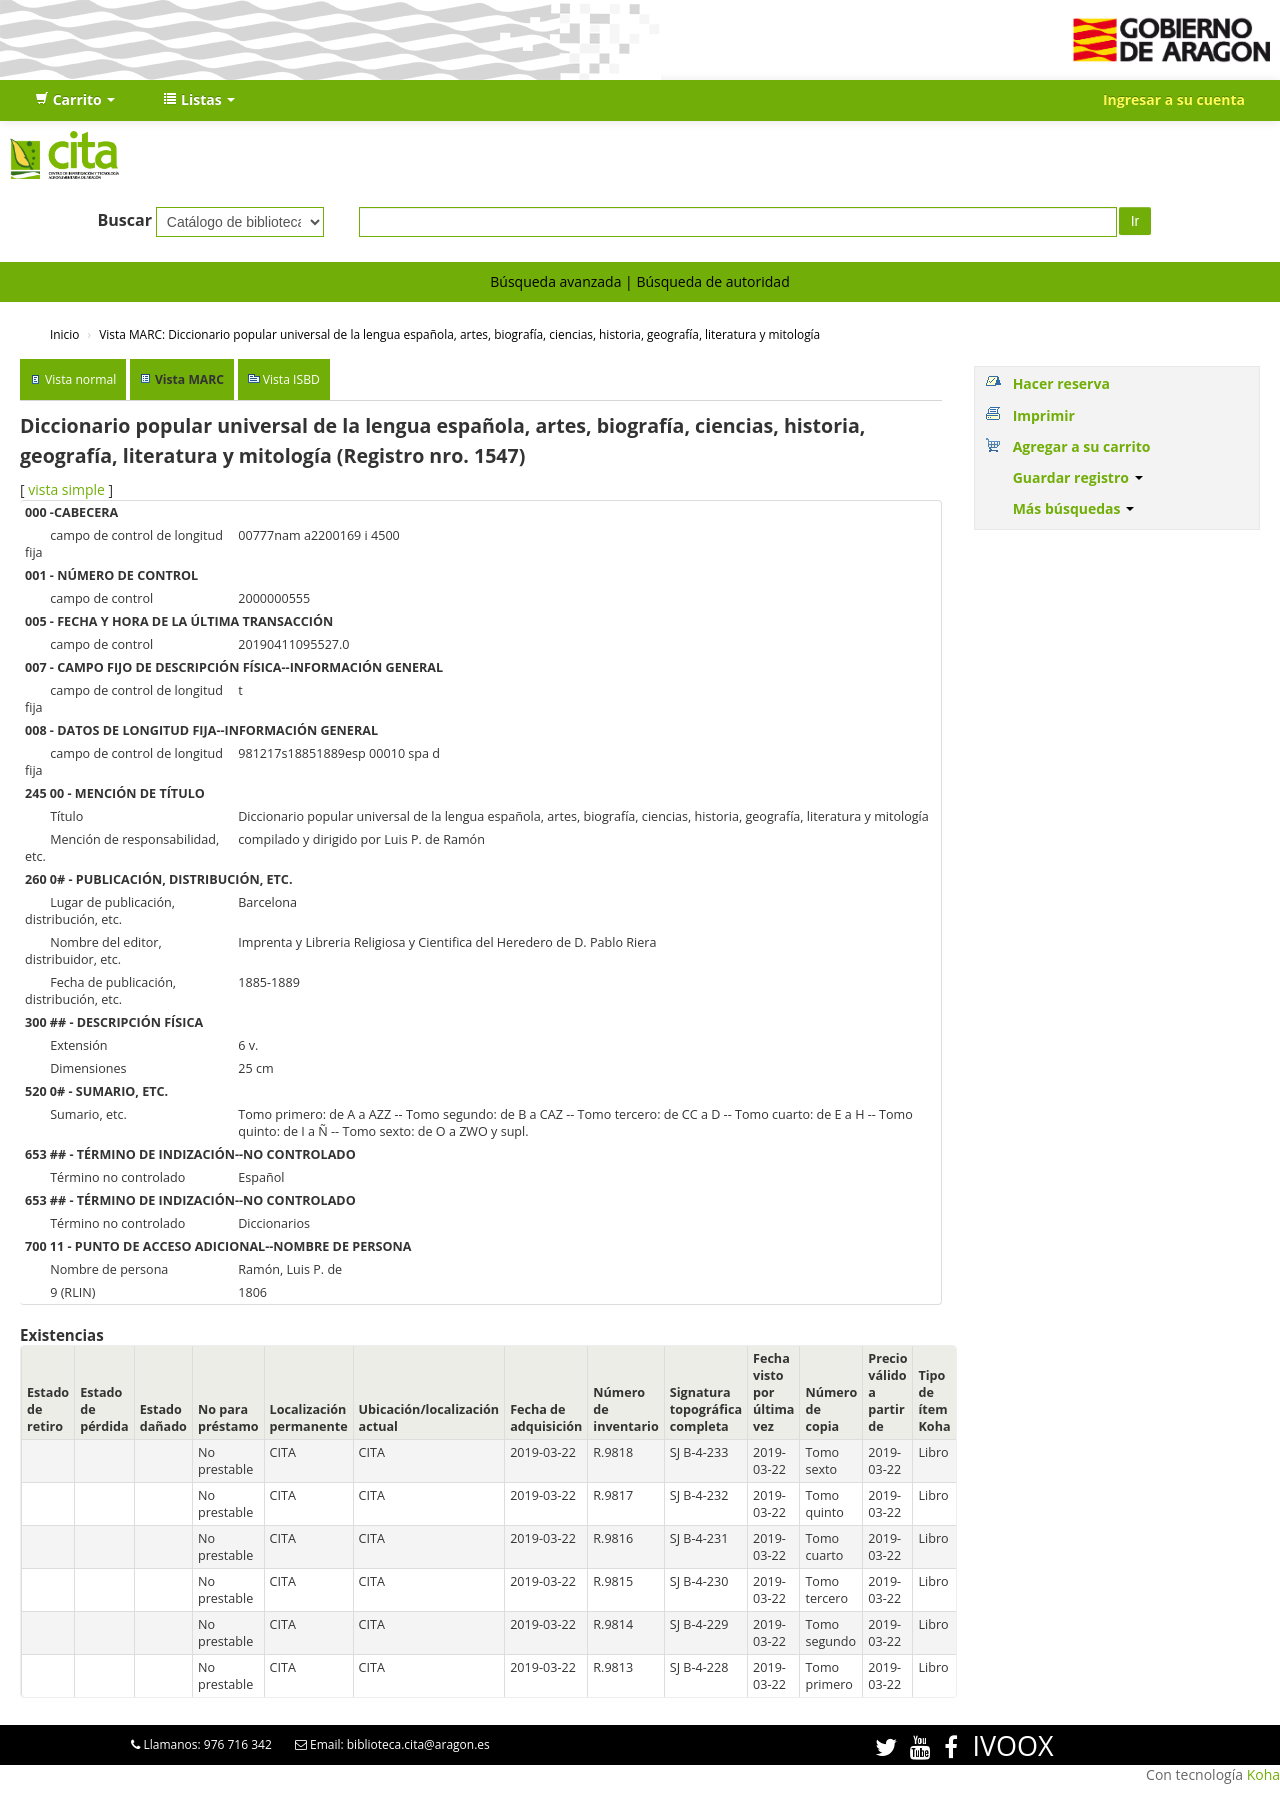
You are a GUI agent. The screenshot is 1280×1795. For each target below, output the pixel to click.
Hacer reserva (1061, 383)
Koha (1263, 1774)
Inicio (64, 334)
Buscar (124, 220)
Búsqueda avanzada (555, 281)
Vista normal (80, 379)
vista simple (66, 489)
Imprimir (1044, 415)
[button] (75, 100)
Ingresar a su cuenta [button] (1174, 99)
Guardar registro (1078, 477)
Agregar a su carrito (1082, 446)
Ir (1135, 221)
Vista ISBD (291, 379)
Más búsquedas (1074, 508)
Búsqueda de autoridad (712, 281)
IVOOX (1012, 1745)
